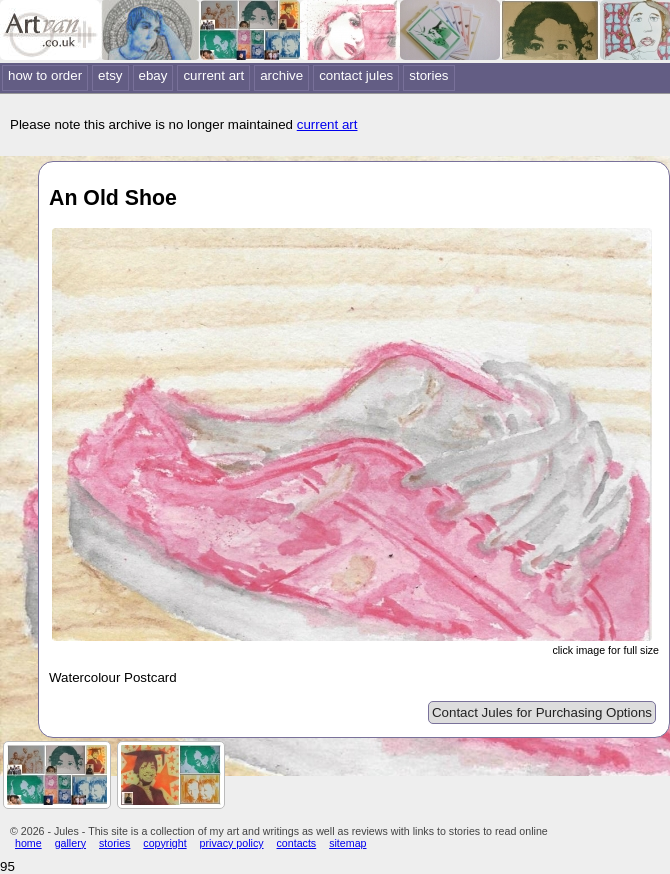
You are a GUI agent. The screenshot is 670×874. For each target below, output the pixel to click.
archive (281, 75)
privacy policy (232, 843)
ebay (153, 75)
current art (213, 75)
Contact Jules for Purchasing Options (542, 712)
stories (428, 75)
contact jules (356, 75)
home (28, 843)
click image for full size (605, 650)
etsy (110, 75)
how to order (45, 75)
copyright (164, 843)
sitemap (347, 843)
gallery (70, 843)
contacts (297, 843)
